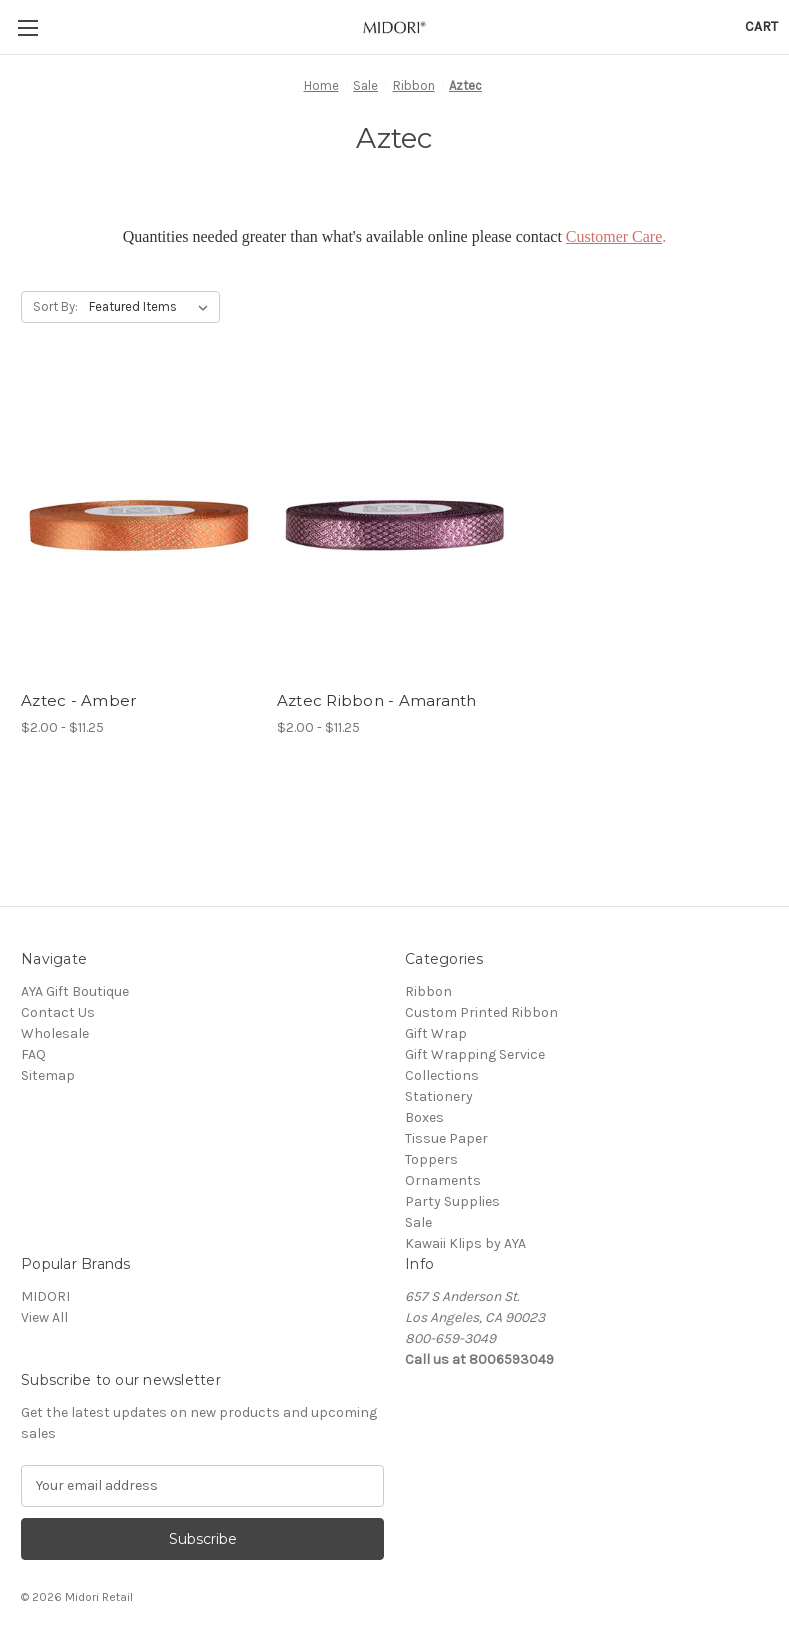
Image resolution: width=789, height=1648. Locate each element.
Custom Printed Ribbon (481, 1012)
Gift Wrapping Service (475, 1054)
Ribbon (428, 991)
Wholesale (55, 1033)
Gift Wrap (436, 1033)
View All (44, 1317)
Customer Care (614, 236)
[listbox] (152, 307)
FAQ (33, 1054)
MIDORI (45, 1296)
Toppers (431, 1159)
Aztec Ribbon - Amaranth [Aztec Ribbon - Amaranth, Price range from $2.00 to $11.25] (377, 700)
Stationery (439, 1096)
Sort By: (55, 306)
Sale (418, 1222)
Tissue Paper (446, 1138)
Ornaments (443, 1180)
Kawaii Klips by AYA (465, 1243)
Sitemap (48, 1075)
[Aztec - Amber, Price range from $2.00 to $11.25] (138, 526)
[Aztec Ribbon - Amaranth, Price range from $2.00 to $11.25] (394, 526)
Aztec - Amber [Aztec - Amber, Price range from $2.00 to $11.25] (78, 700)
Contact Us (58, 1012)
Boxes (424, 1117)
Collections (442, 1075)
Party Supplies (452, 1201)
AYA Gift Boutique (75, 991)
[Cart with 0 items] (761, 26)
